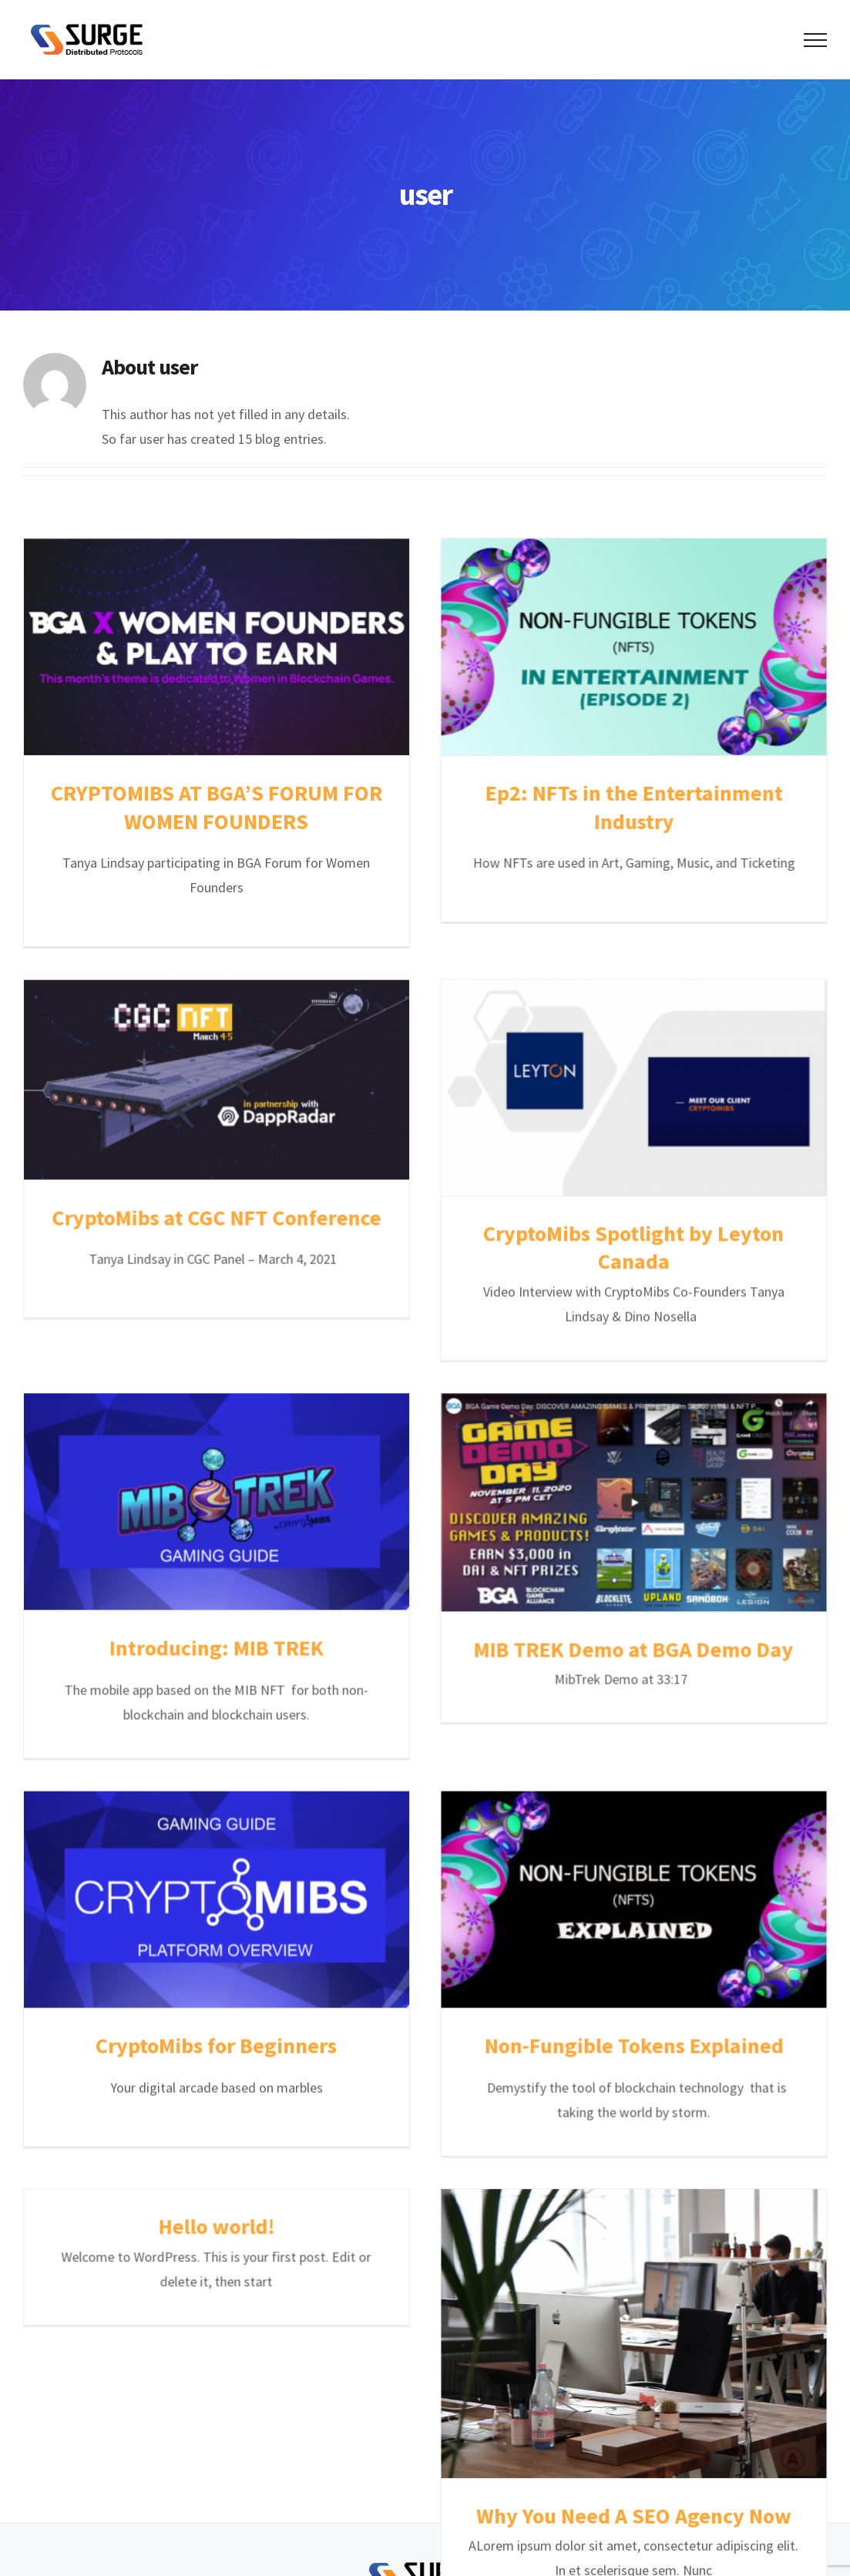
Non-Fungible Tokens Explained (592, 1906)
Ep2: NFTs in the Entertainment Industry (592, 807)
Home (242, 2416)
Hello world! (380, 1969)
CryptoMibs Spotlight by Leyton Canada (511, 1232)
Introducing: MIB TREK (298, 1511)
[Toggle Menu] (815, 40)
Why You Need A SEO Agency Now (510, 2369)
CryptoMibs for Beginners (216, 1906)
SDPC (555, 2478)
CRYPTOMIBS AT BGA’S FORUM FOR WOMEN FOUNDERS (216, 807)
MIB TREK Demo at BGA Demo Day (675, 1512)
